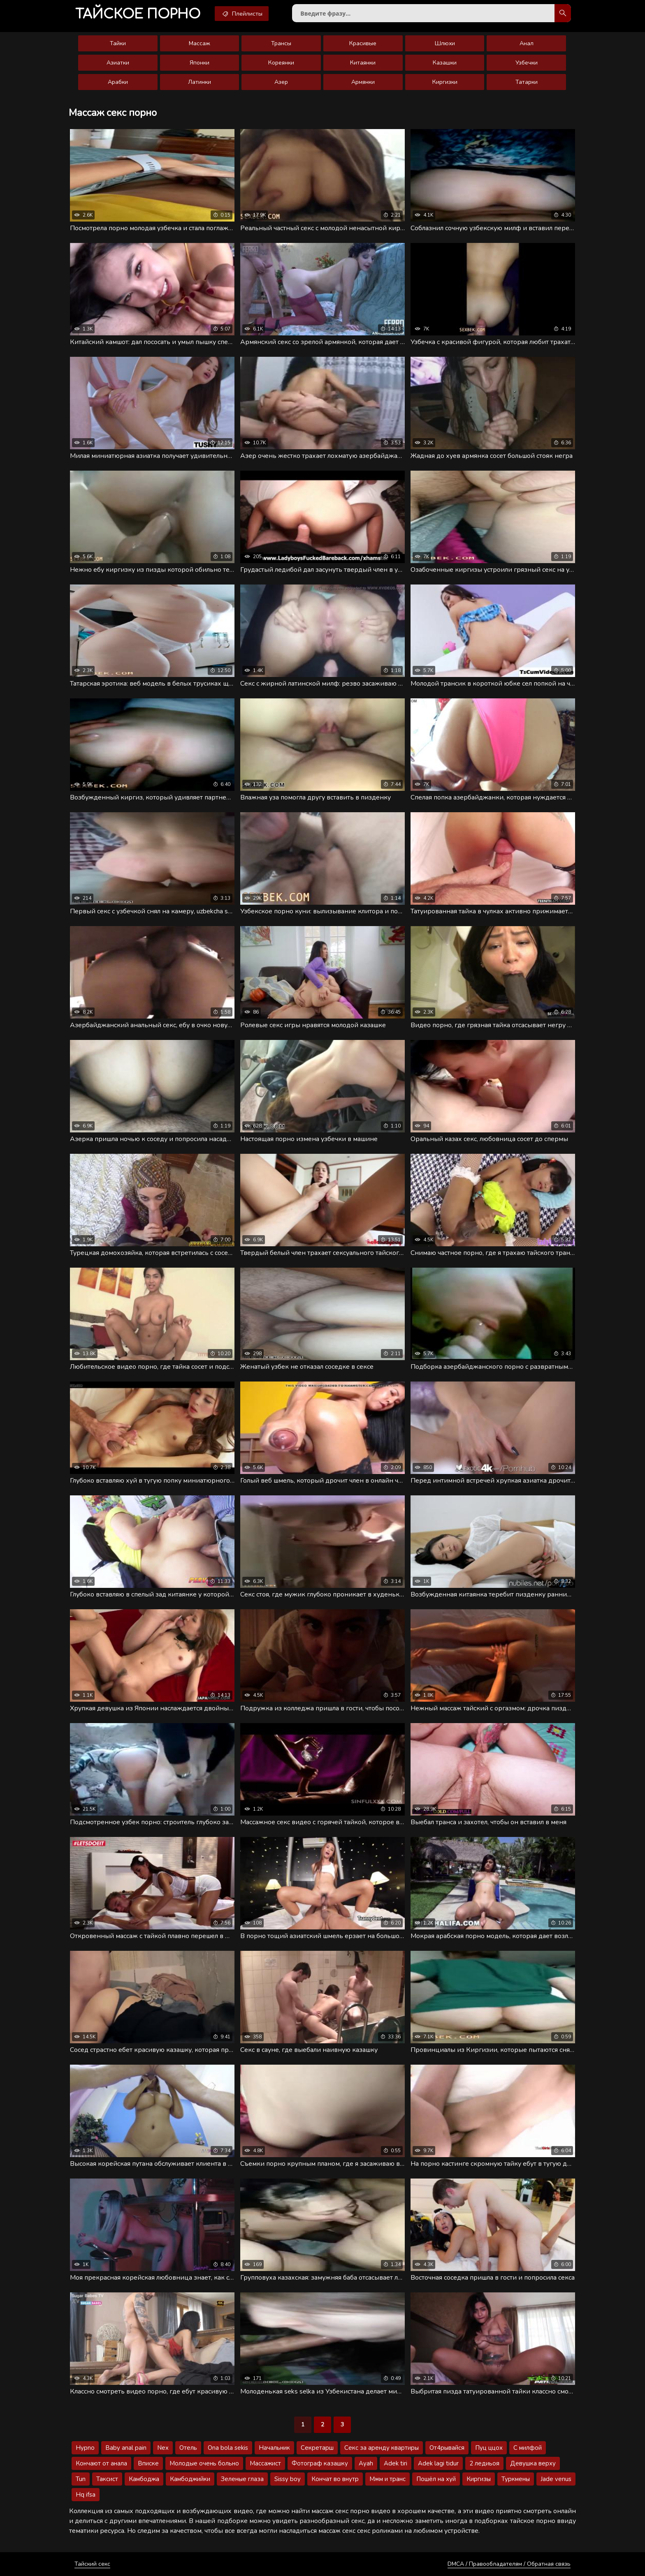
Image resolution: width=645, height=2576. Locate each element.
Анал (527, 43)
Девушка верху (533, 2463)
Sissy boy (287, 2479)
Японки (199, 63)
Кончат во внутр (335, 2479)
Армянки (363, 82)
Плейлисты (241, 13)
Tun (81, 2479)
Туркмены (515, 2479)
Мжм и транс (387, 2479)
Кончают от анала (101, 2463)
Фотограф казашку (320, 2463)
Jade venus (556, 2479)
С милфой (527, 2448)
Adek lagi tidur (438, 2463)
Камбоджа (144, 2479)
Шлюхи (445, 43)
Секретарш (317, 2448)
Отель (188, 2448)
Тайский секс (92, 2564)
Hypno (85, 2448)
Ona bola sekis (228, 2448)
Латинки (199, 82)
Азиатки (118, 63)
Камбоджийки (190, 2479)
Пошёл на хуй (436, 2479)
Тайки (118, 43)
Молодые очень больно (204, 2463)
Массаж (199, 43)
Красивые (362, 43)
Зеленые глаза (242, 2479)
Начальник (274, 2448)
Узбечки (526, 63)
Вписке (148, 2463)
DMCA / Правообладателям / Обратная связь (509, 2564)
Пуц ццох (489, 2448)
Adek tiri (395, 2463)
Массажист (265, 2463)
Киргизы (478, 2479)
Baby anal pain (125, 2448)
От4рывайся (446, 2448)
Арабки (118, 82)
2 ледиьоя (484, 2463)
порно (137, 14)
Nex (163, 2448)
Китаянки (363, 63)
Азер (281, 82)
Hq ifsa (85, 2495)
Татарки (526, 82)
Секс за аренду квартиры (381, 2448)
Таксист (107, 2479)
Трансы (281, 43)
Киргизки (444, 82)
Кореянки (281, 63)
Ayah (366, 2463)
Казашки (445, 63)
